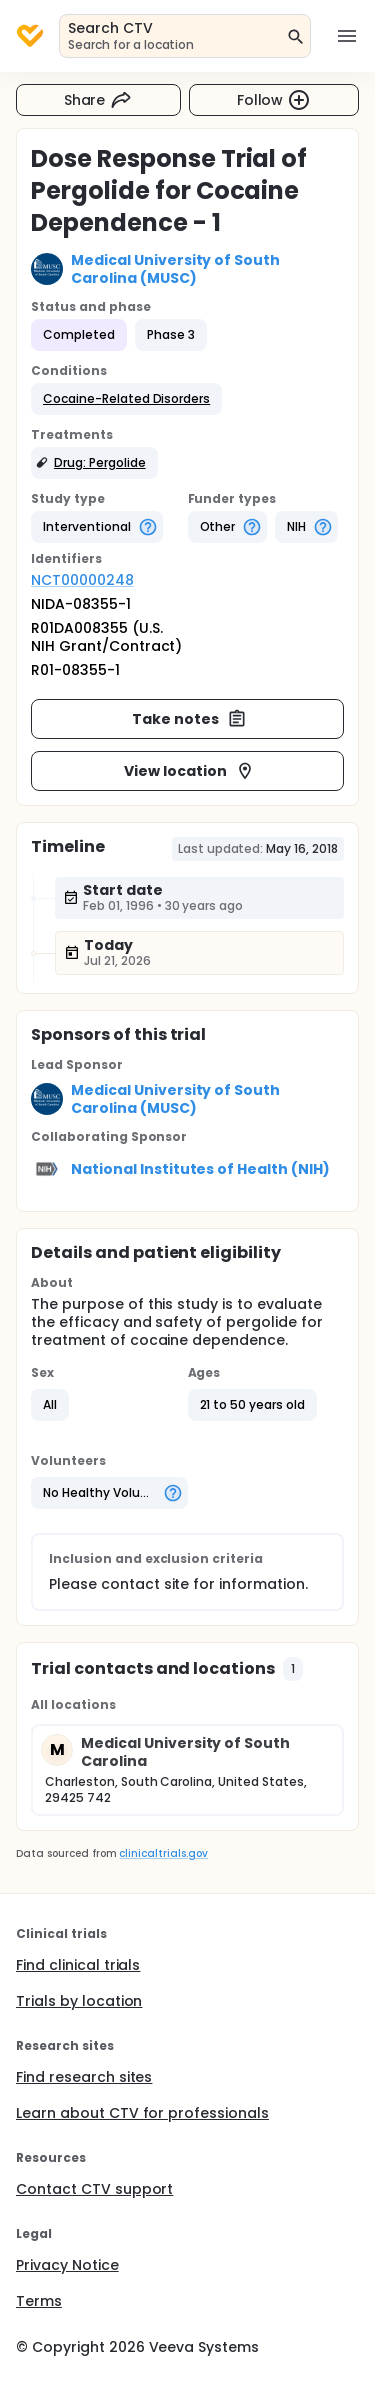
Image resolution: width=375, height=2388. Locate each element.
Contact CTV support (94, 2189)
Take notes (189, 719)
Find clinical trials (78, 1965)
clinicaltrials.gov (163, 1853)
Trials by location (79, 2001)
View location (189, 771)
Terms (39, 2301)
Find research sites (84, 2077)
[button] (126, 399)
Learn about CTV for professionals (142, 2113)
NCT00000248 (82, 580)
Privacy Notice (67, 2265)
